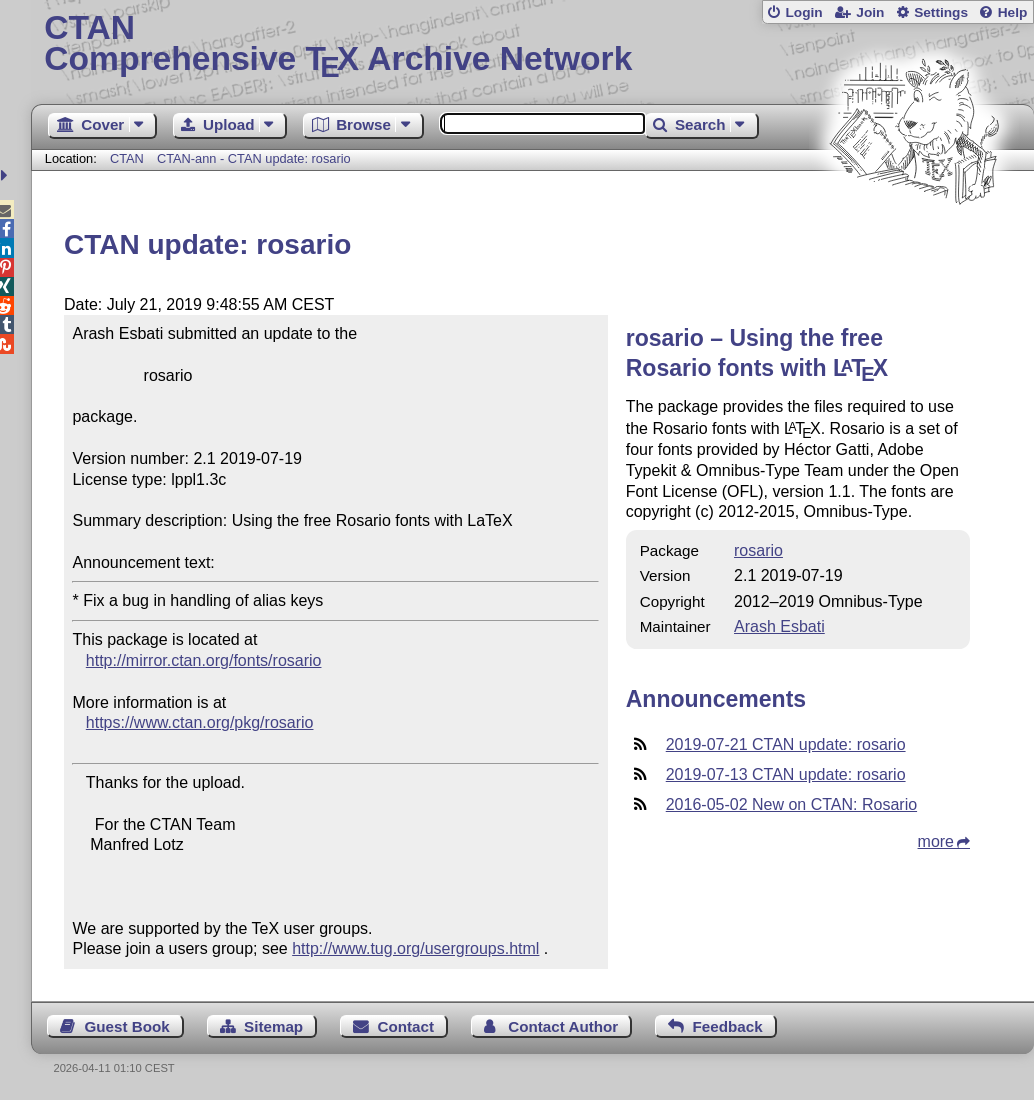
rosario (758, 550)
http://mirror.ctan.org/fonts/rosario (204, 660)
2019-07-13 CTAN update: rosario (786, 774)
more (936, 841)
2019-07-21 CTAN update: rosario (786, 744)
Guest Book (127, 1026)
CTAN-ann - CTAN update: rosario (254, 158)
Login (803, 12)
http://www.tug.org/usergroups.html (415, 948)
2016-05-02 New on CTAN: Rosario (791, 804)
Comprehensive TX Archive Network (532, 45)
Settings (941, 12)
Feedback (728, 1026)
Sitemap (273, 1026)
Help (1013, 12)
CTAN (127, 158)
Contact (405, 1026)
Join (870, 12)
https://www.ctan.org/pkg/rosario (200, 722)
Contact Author (563, 1026)
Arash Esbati (779, 626)
